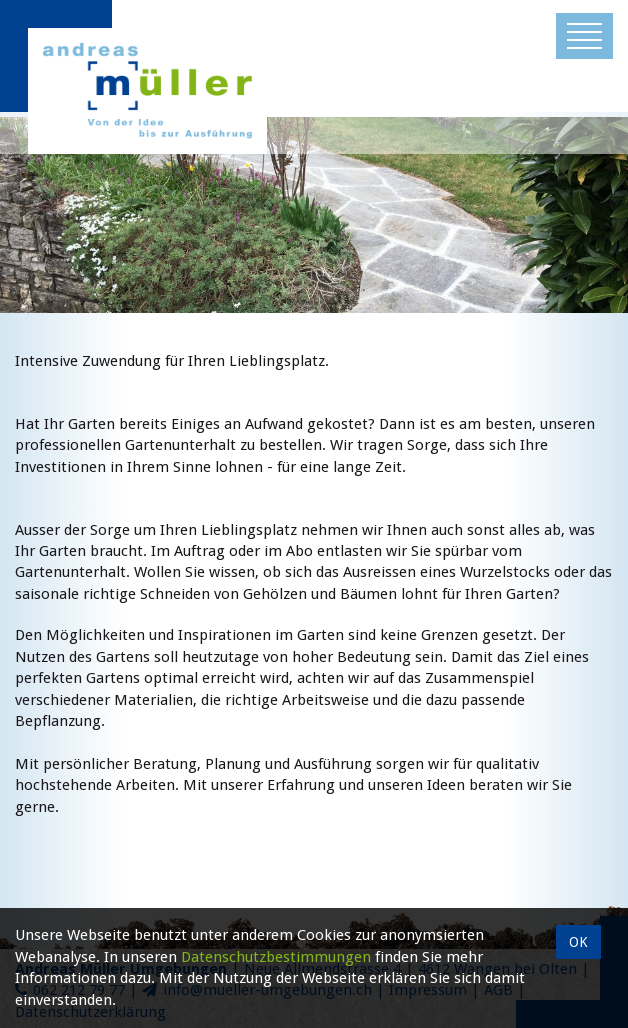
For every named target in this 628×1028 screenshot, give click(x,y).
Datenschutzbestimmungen (276, 957)
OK (578, 942)
